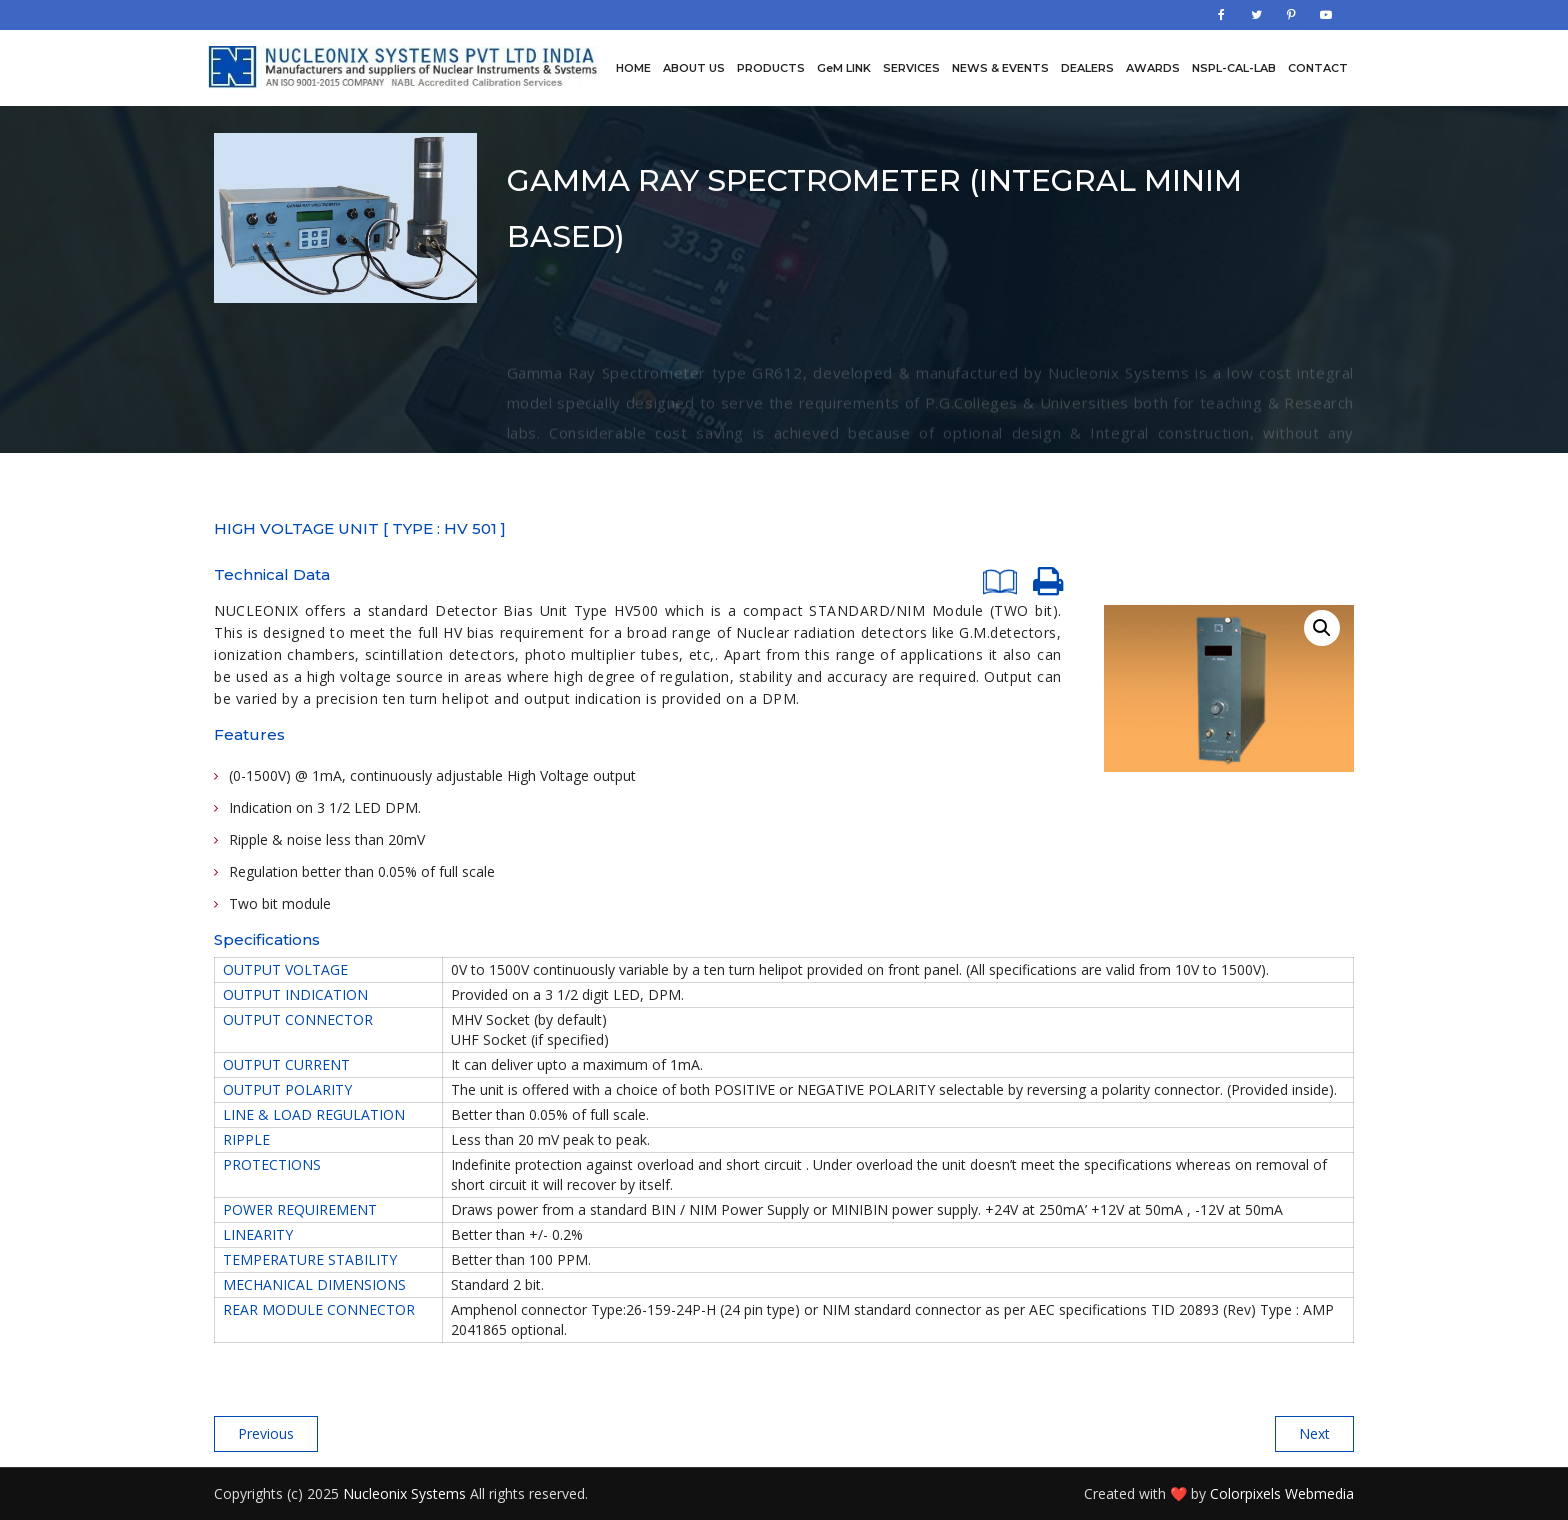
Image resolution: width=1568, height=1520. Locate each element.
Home (633, 68)
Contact (1318, 68)
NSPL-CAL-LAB (1234, 68)
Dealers (1087, 68)
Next (1314, 1433)
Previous (266, 1433)
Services (911, 68)
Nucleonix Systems (404, 1493)
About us (694, 68)
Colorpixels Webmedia (1282, 1493)
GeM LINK (844, 68)
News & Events (1000, 68)
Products (771, 68)
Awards (1153, 68)
